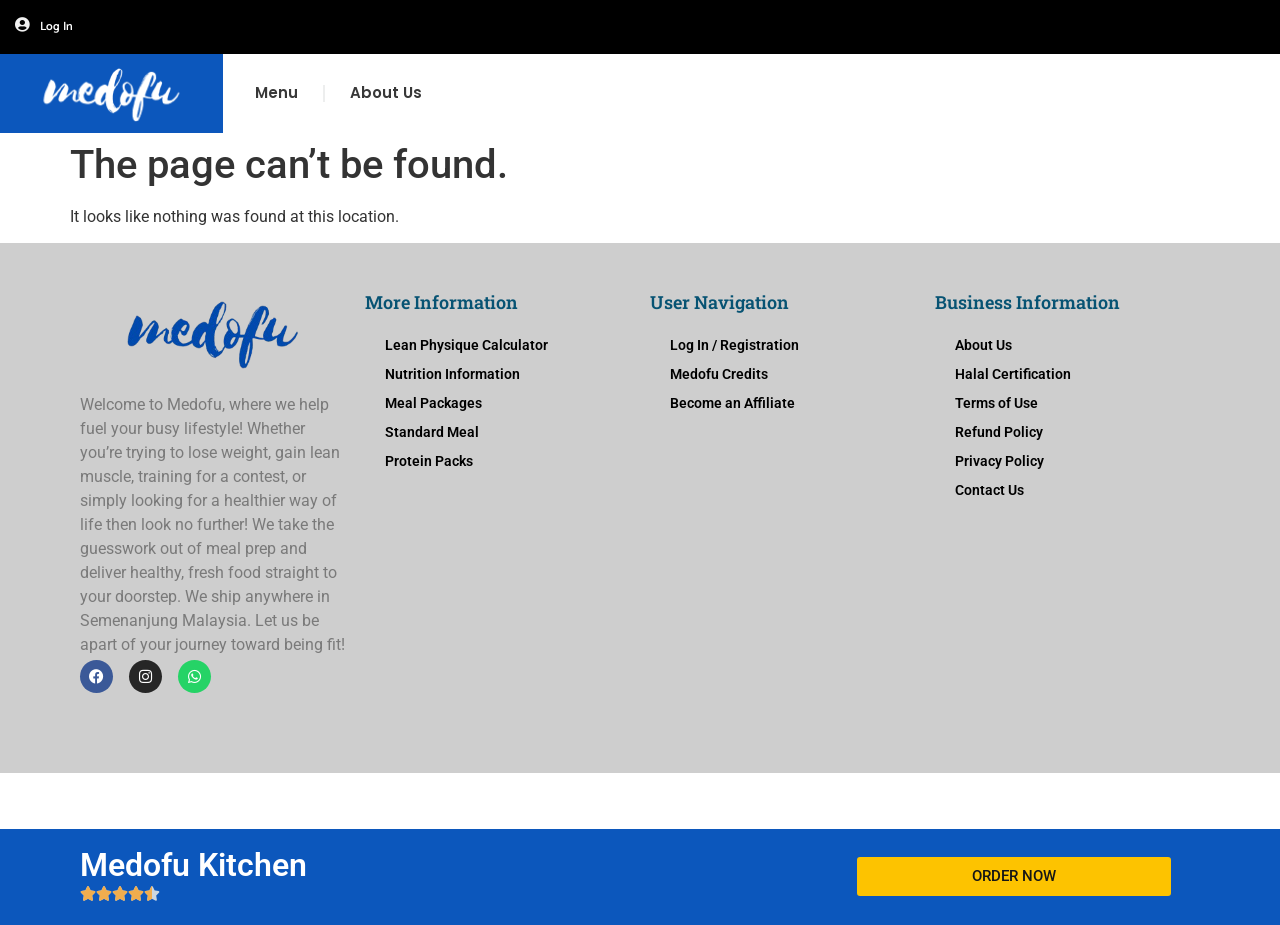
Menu (276, 92)
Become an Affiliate (732, 403)
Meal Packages (433, 403)
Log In (56, 26)
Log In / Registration (734, 345)
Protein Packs (429, 461)
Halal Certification (1013, 374)
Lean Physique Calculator (466, 345)
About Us (386, 92)
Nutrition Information (452, 374)
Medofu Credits (719, 374)
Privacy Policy (999, 461)
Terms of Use (996, 403)
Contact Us (989, 490)
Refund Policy (999, 432)
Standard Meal (432, 432)
